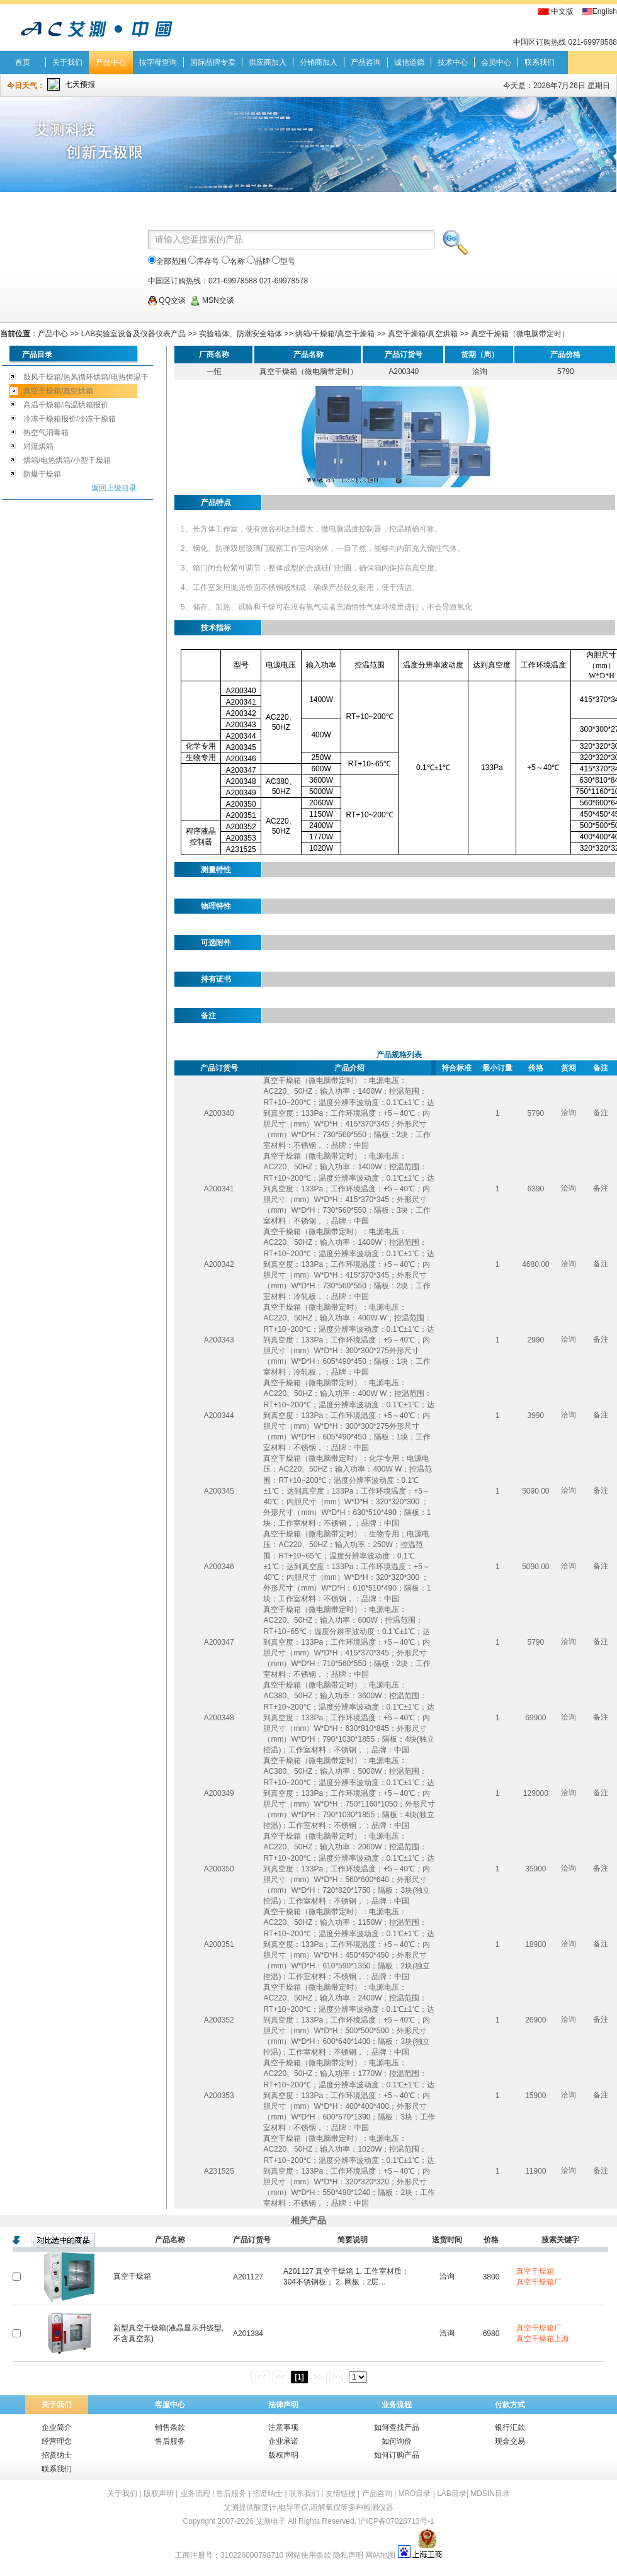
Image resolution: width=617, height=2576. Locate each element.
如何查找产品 (396, 2427)
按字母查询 (158, 62)
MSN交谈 (212, 300)
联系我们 (539, 62)
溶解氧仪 (325, 2507)
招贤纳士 (57, 2455)
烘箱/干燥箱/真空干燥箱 (335, 333)
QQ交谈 (167, 300)
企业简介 (57, 2427)
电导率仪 (293, 2507)
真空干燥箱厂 (539, 2282)
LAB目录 (452, 2493)
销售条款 (170, 2427)
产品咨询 (366, 62)
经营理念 (57, 2441)
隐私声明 (348, 2555)
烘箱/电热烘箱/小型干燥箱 (67, 460)
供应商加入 (267, 62)
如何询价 (397, 2441)
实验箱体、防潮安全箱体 (240, 333)
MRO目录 (414, 2493)
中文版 (562, 11)
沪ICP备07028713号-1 (396, 2521)
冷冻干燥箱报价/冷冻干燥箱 (69, 418)
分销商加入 (318, 62)
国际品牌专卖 (212, 62)
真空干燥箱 (132, 2276)
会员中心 (496, 62)
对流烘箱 (38, 446)
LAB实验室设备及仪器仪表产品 (133, 333)
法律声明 (283, 2404)
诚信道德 (409, 62)
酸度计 (265, 2507)
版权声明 (283, 2455)
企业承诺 (283, 2441)
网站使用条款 (308, 2555)
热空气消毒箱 (46, 432)
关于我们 (67, 62)
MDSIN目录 (490, 2493)
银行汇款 (510, 2427)
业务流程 (397, 2404)
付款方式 (510, 2404)
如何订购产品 (396, 2455)
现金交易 (510, 2441)
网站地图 (380, 2555)
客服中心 (170, 2404)
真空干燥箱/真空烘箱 (423, 333)
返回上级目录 (114, 488)
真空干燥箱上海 (542, 2338)
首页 (22, 62)
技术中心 (453, 62)
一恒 (214, 371)
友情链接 (340, 2493)
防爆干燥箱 (42, 474)
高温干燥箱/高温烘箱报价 (65, 404)
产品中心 (111, 62)
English (604, 11)
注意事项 (283, 2427)
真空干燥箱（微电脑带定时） (520, 333)
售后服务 (170, 2441)
